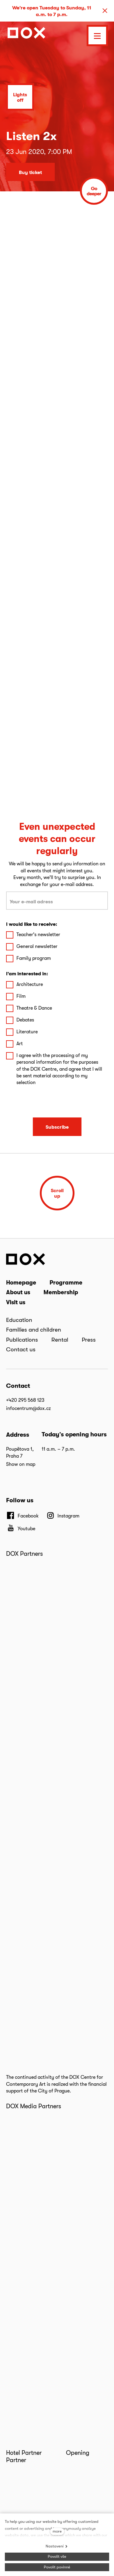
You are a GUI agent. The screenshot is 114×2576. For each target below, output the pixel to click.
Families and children (33, 1329)
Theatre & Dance (34, 1008)
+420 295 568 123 (25, 1400)
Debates (25, 1020)
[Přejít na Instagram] (62, 1516)
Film (21, 996)
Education (19, 1319)
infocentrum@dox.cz (28, 1408)
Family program (33, 958)
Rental (59, 1339)
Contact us (21, 1349)
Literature (27, 1032)
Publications (22, 1339)
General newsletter (36, 946)
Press (89, 1339)
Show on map (20, 1464)
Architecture (29, 984)
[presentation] (57, 1102)
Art (19, 1043)
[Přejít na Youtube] (20, 1528)
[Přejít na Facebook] (22, 1516)
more (57, 2531)
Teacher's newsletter (38, 934)
